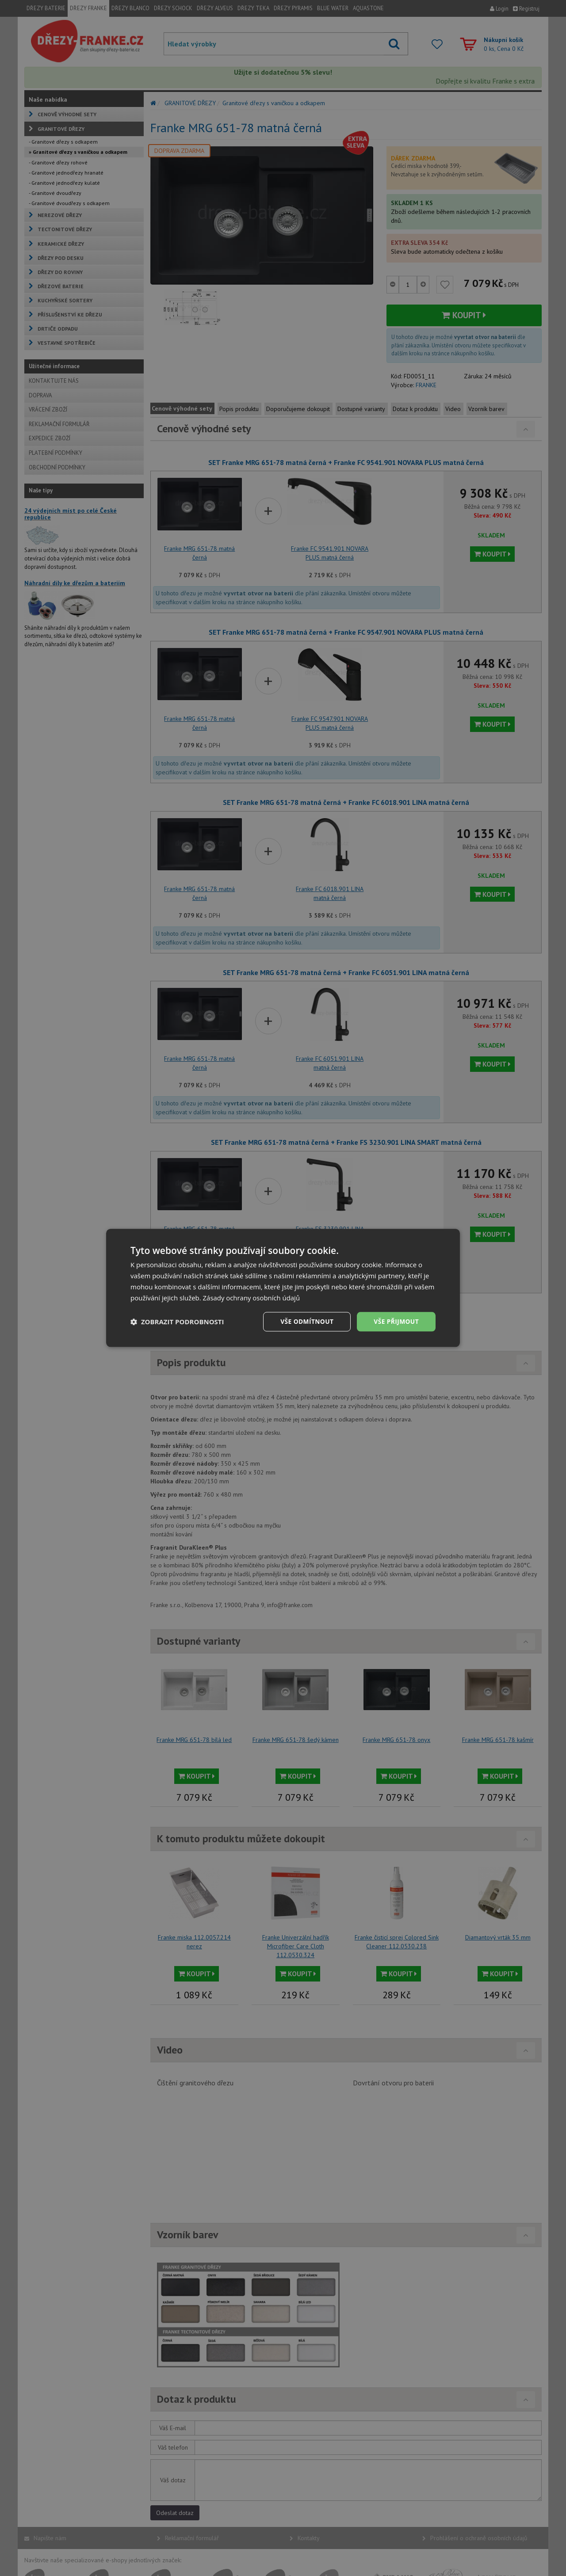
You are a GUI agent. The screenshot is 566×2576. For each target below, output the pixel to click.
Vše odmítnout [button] (306, 1321)
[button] (177, 1322)
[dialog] (283, 1288)
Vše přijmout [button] (396, 1321)
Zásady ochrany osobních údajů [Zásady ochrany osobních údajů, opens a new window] (252, 1297)
